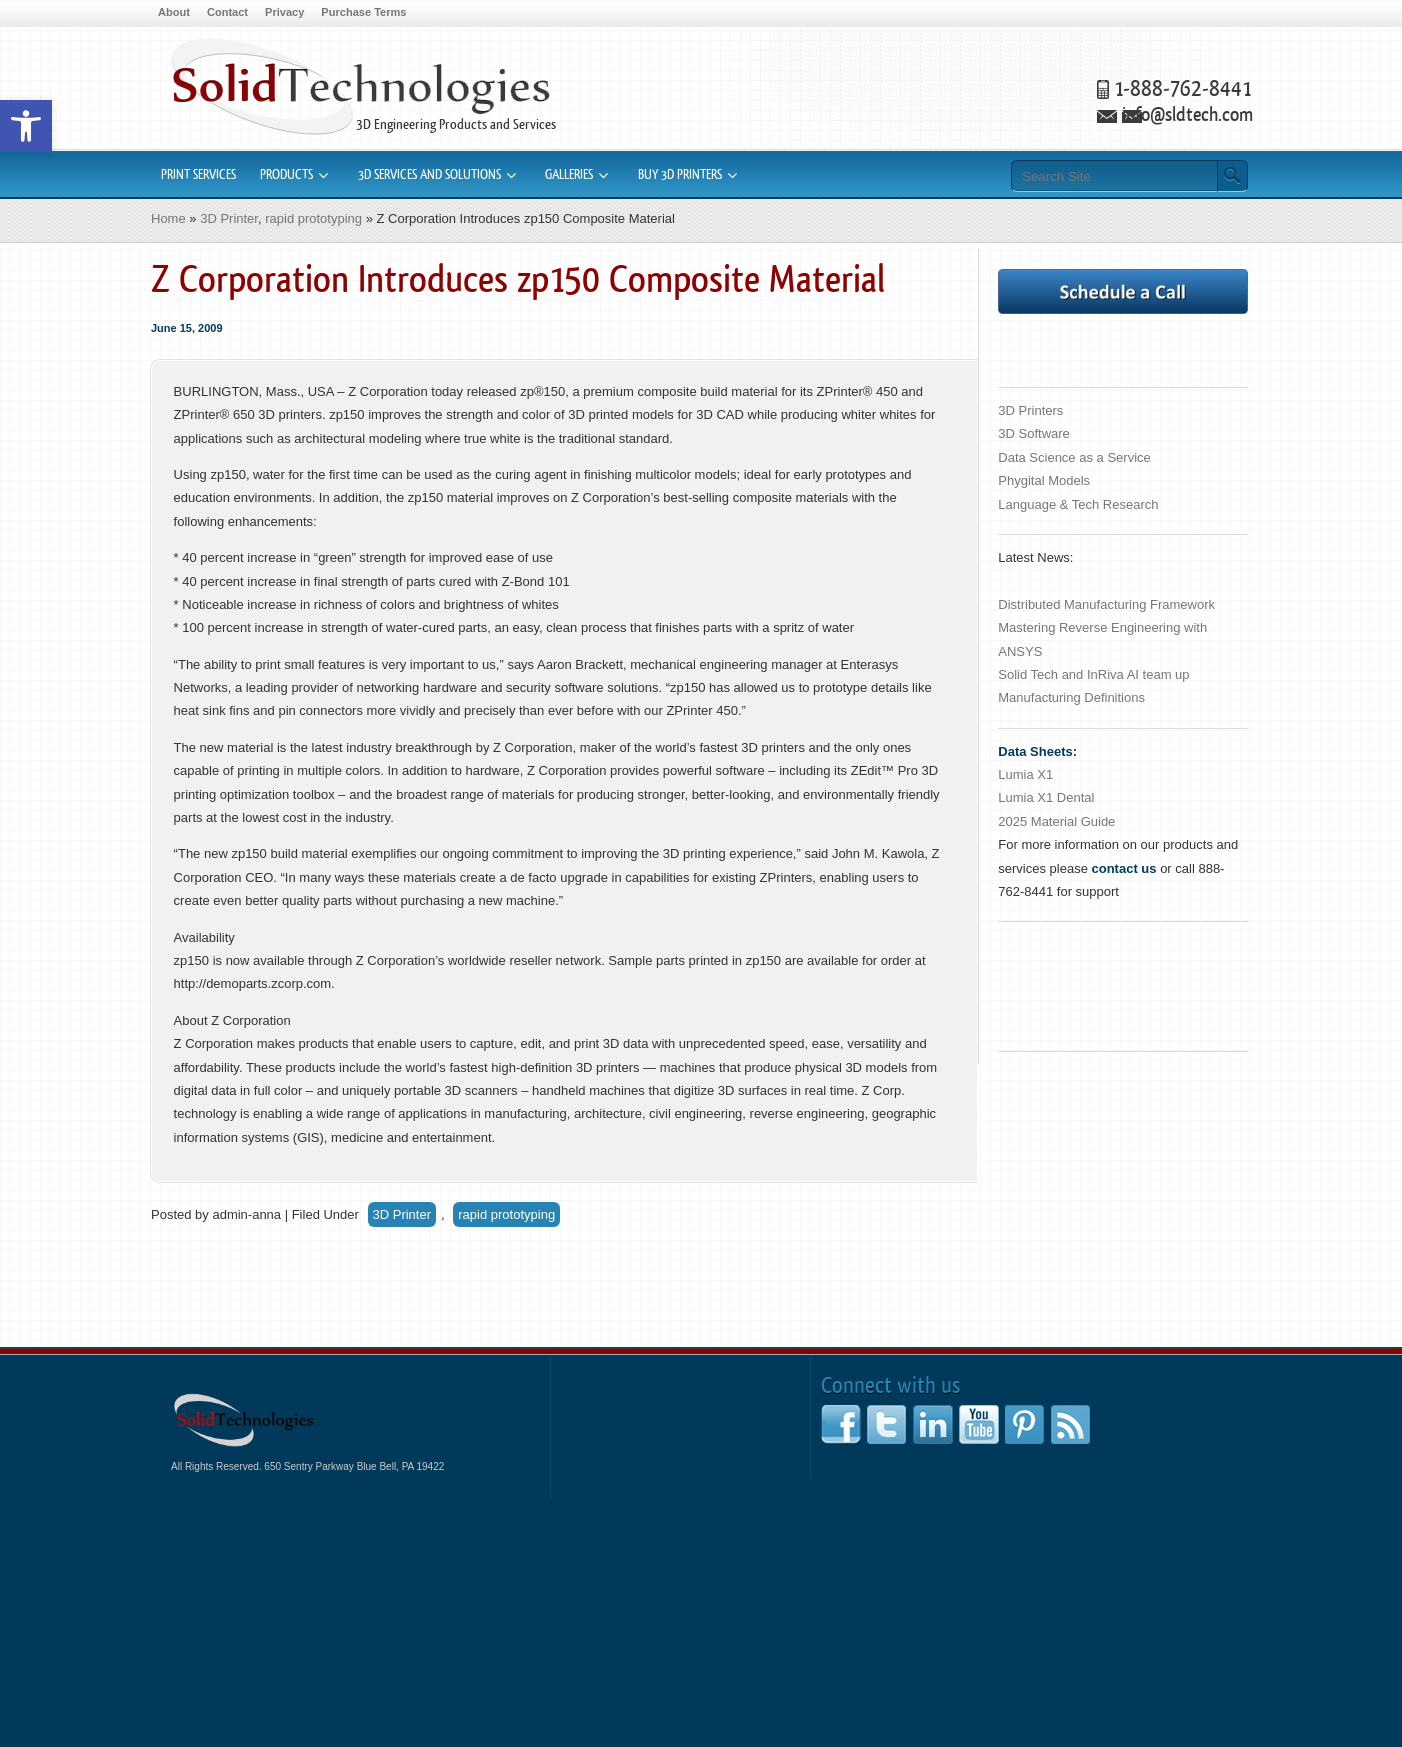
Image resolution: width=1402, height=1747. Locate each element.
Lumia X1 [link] (1025, 774)
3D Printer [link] (229, 218)
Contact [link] (227, 12)
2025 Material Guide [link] (1056, 821)
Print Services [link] (198, 174)
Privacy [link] (284, 12)
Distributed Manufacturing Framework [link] (1106, 604)
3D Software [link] (1034, 433)
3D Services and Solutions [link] (429, 174)
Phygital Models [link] (1044, 480)
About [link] (174, 12)
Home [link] (168, 218)
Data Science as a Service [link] (1074, 457)
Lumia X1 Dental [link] (1046, 797)
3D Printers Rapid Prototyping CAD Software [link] (360, 86)
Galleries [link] (569, 174)
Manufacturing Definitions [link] (1071, 697)
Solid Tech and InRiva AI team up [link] (1093, 674)
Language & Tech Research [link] (1078, 504)
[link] (26, 126)
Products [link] (286, 174)
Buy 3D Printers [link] (680, 174)
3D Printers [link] (1030, 410)
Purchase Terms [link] (363, 12)
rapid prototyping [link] (313, 218)
